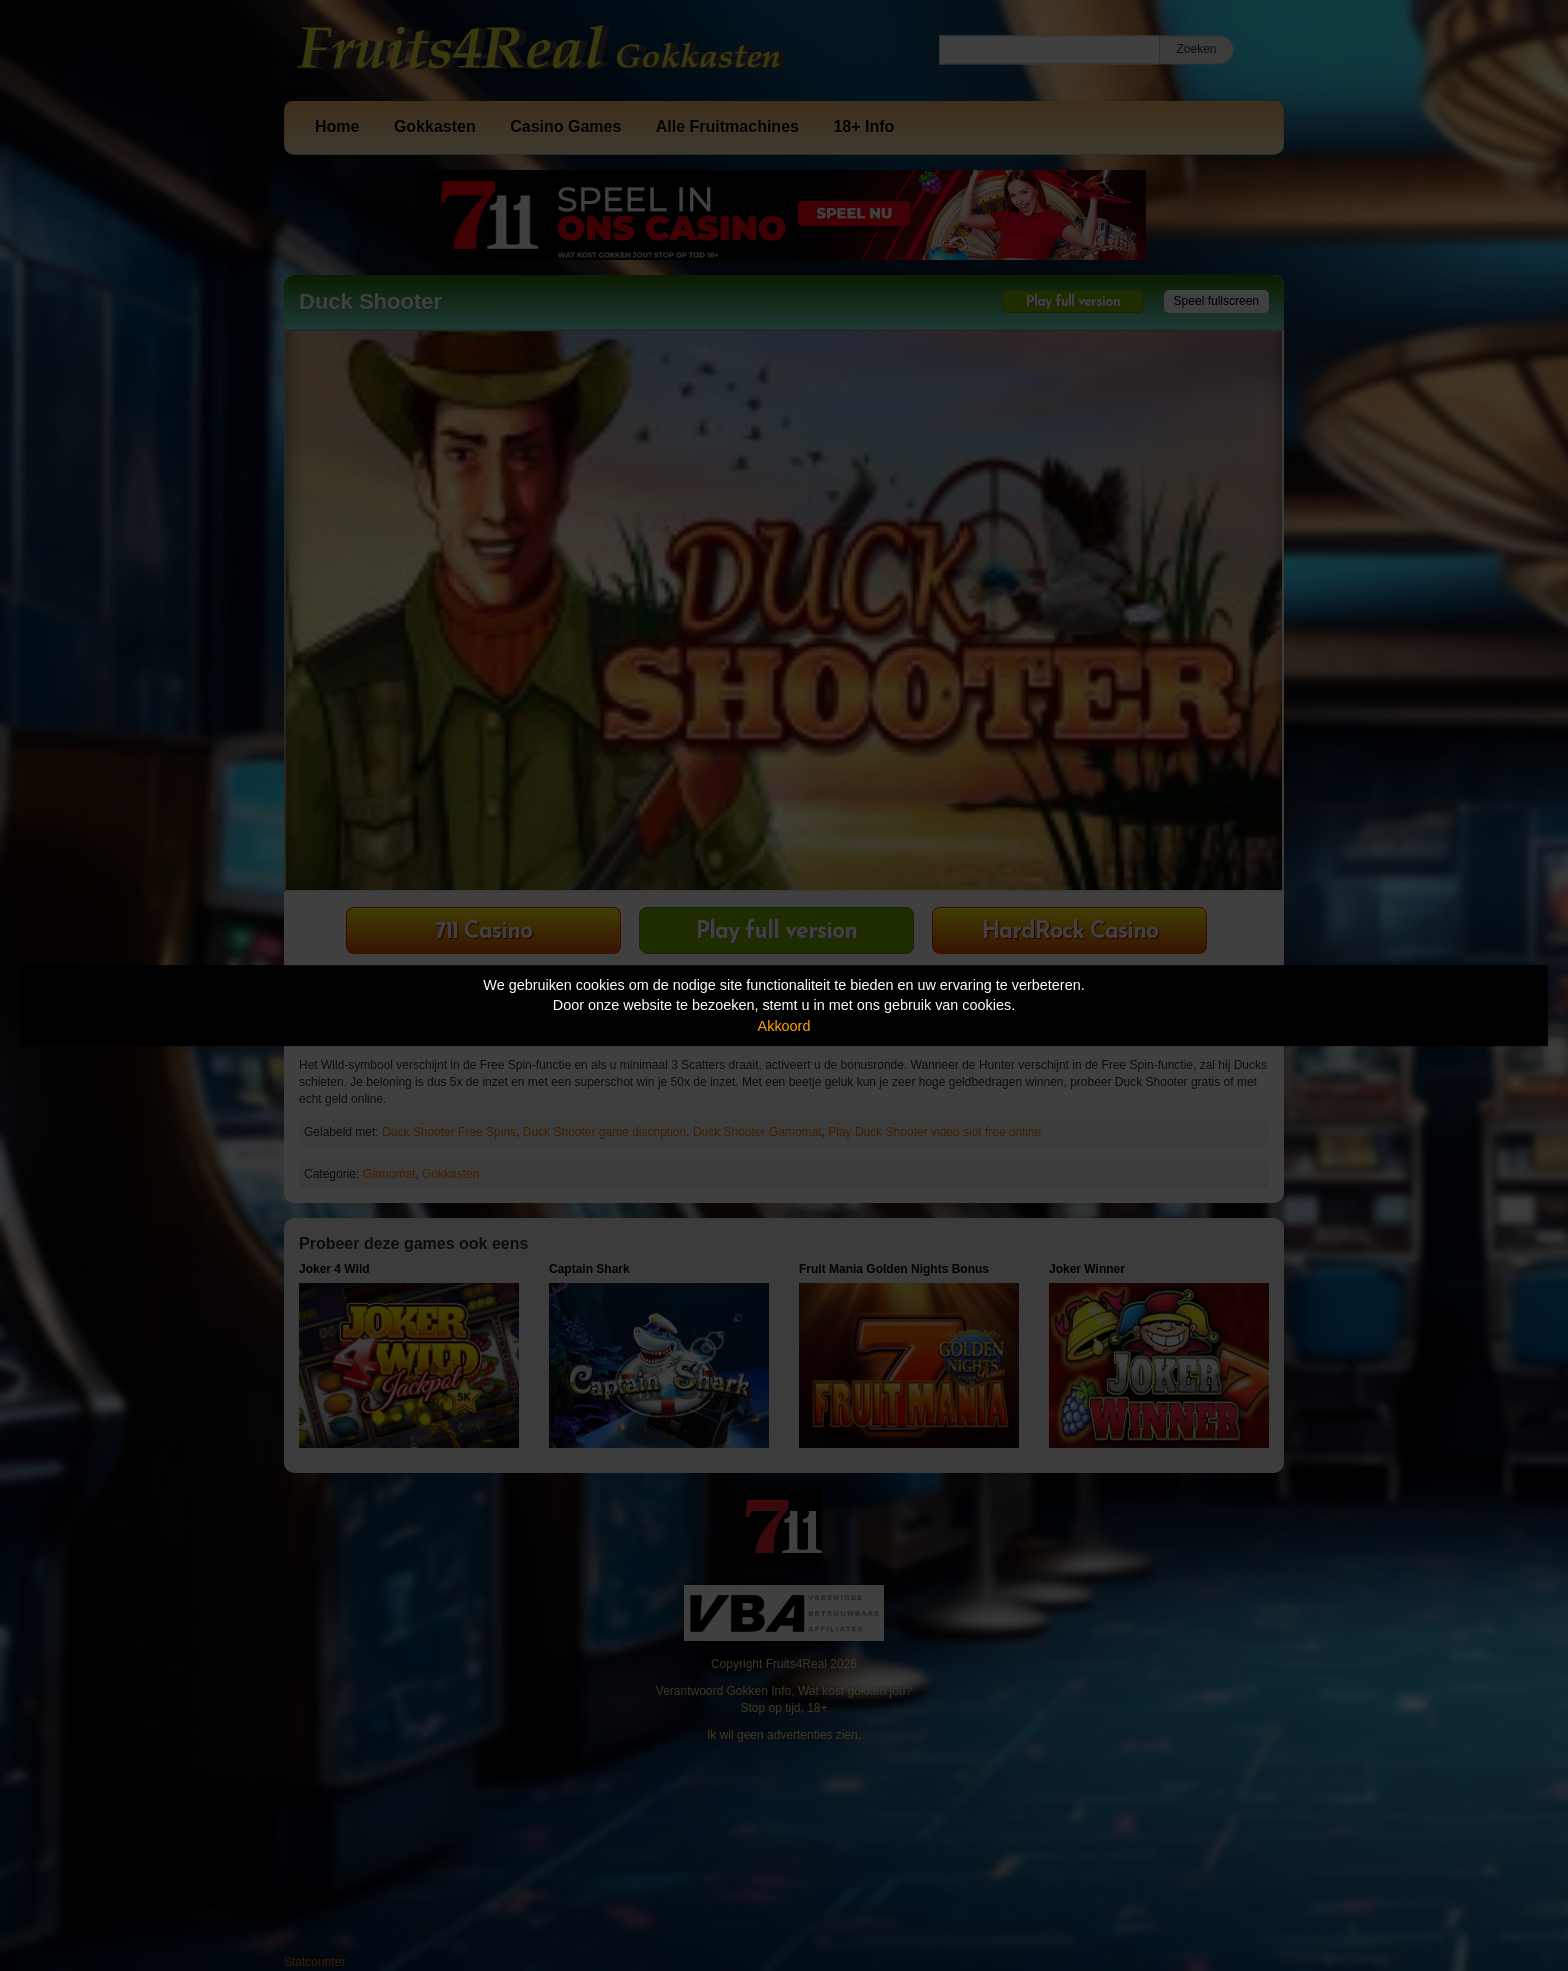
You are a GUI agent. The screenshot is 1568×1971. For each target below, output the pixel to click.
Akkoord (784, 1026)
